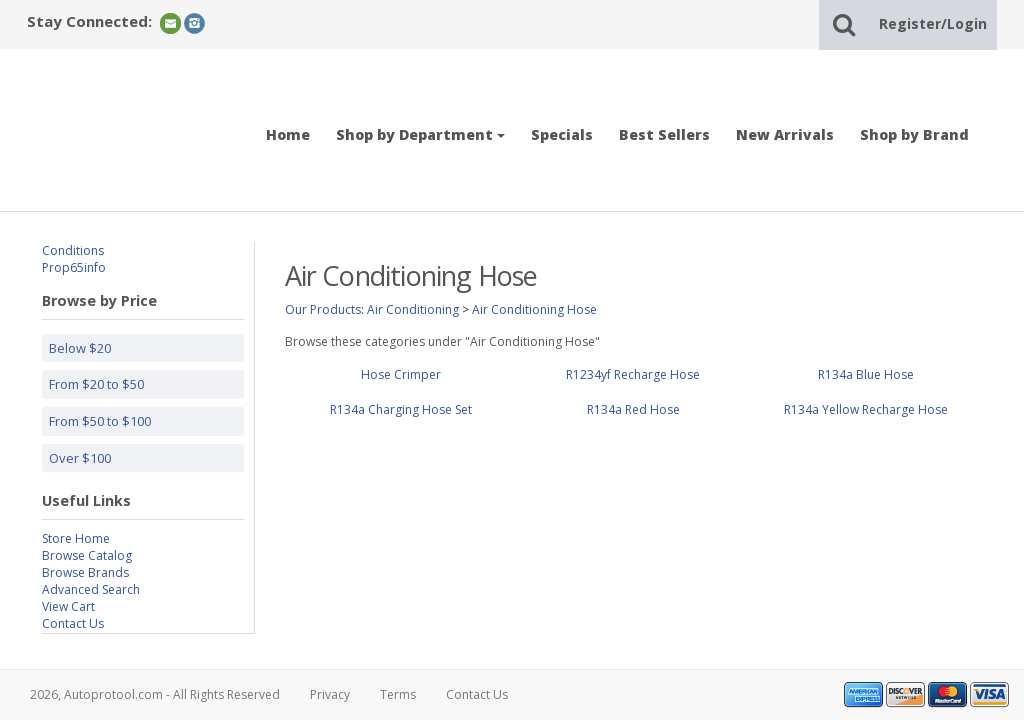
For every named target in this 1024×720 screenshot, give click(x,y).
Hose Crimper (401, 374)
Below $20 (80, 348)
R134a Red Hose (633, 409)
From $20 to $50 (96, 384)
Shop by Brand (914, 134)
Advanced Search (91, 589)
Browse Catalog (87, 555)
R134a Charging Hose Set (401, 409)
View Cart (68, 606)
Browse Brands (85, 572)
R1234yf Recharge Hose (633, 374)
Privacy (330, 694)
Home (288, 134)
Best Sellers (664, 134)
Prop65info (74, 267)
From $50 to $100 (100, 421)
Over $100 (80, 458)
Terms (398, 694)
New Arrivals (785, 134)
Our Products (323, 309)
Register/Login (933, 23)
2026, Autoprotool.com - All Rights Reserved (155, 694)
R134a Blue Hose (866, 374)
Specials (562, 134)
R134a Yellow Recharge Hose (866, 409)
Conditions (73, 250)
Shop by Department (420, 134)
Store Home (76, 538)
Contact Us (73, 623)
